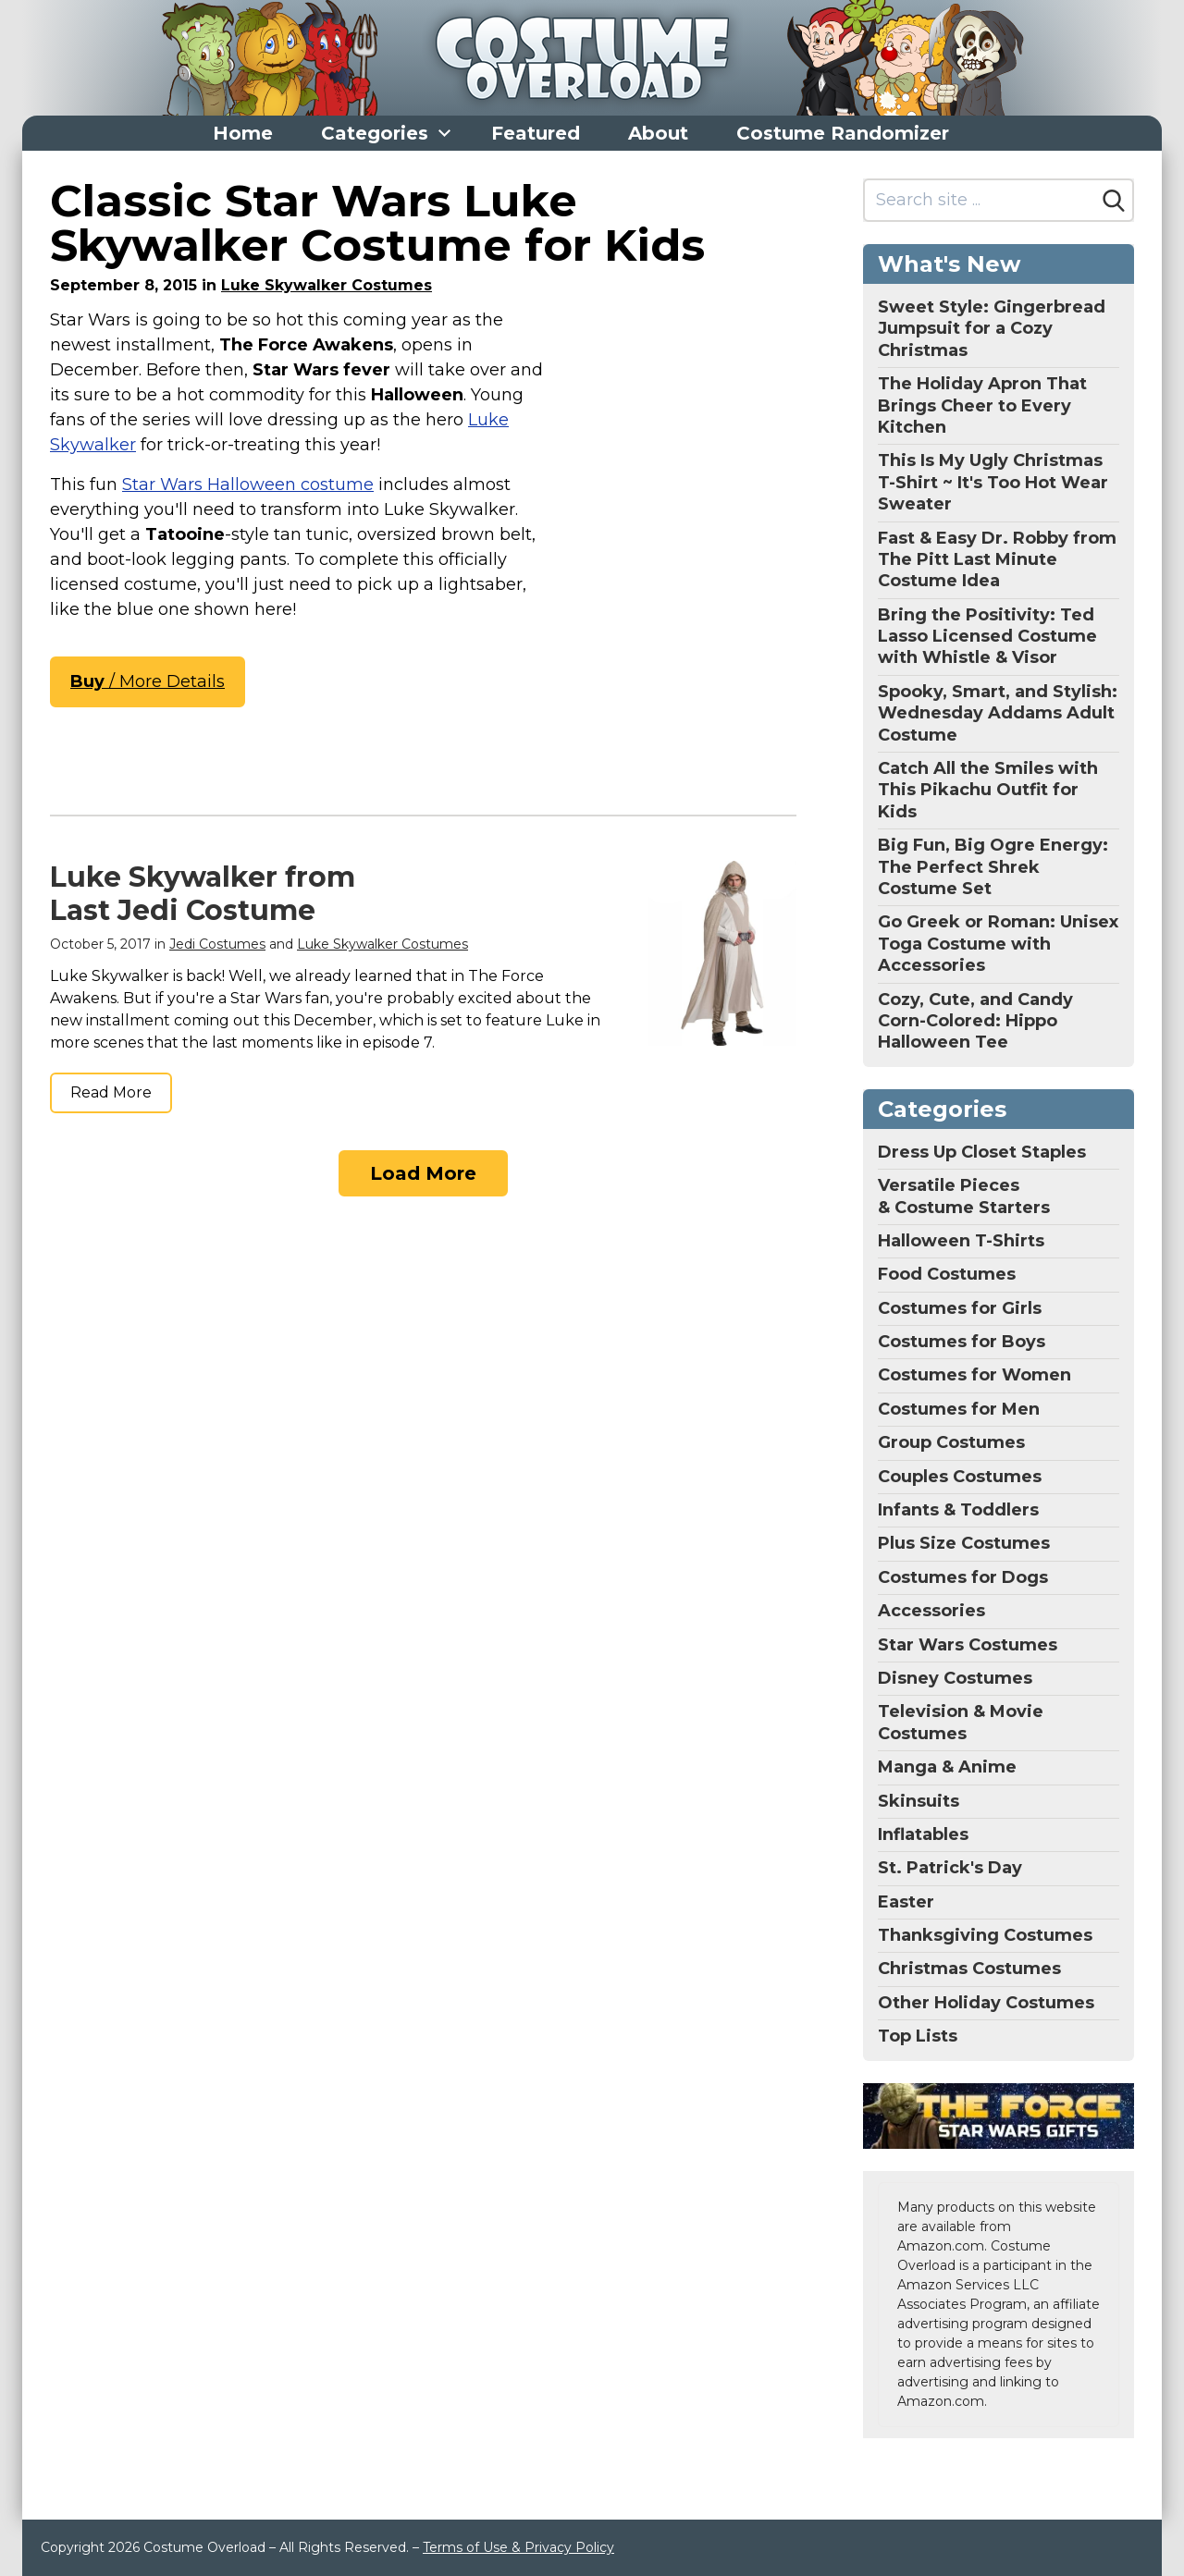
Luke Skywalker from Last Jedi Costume (202, 893)
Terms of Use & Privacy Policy (518, 2547)
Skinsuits (918, 1801)
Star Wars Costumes (967, 1645)
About (658, 133)
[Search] (1114, 201)
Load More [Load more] (423, 1173)
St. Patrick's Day (950, 1868)
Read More (111, 1092)
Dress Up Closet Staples (982, 1152)
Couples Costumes (960, 1476)
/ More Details (147, 681)
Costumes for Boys (961, 1341)
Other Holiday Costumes (986, 2003)
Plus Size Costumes (964, 1543)
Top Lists (917, 2036)
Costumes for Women (974, 1375)
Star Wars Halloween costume (248, 484)
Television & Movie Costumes (960, 1722)
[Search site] (980, 200)
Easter (906, 1902)
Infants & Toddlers (958, 1510)
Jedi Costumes (217, 944)
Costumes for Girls (960, 1308)
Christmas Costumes (969, 1968)
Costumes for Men (959, 1409)
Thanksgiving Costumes (985, 1935)
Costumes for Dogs (963, 1577)
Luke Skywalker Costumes (326, 285)
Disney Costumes (955, 1678)
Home (243, 133)
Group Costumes (951, 1442)
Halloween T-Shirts (961, 1241)
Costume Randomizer (842, 133)
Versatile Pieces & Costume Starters (964, 1196)
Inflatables (923, 1834)
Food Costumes (947, 1274)
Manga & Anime (947, 1767)
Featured (535, 133)
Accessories (931, 1611)
